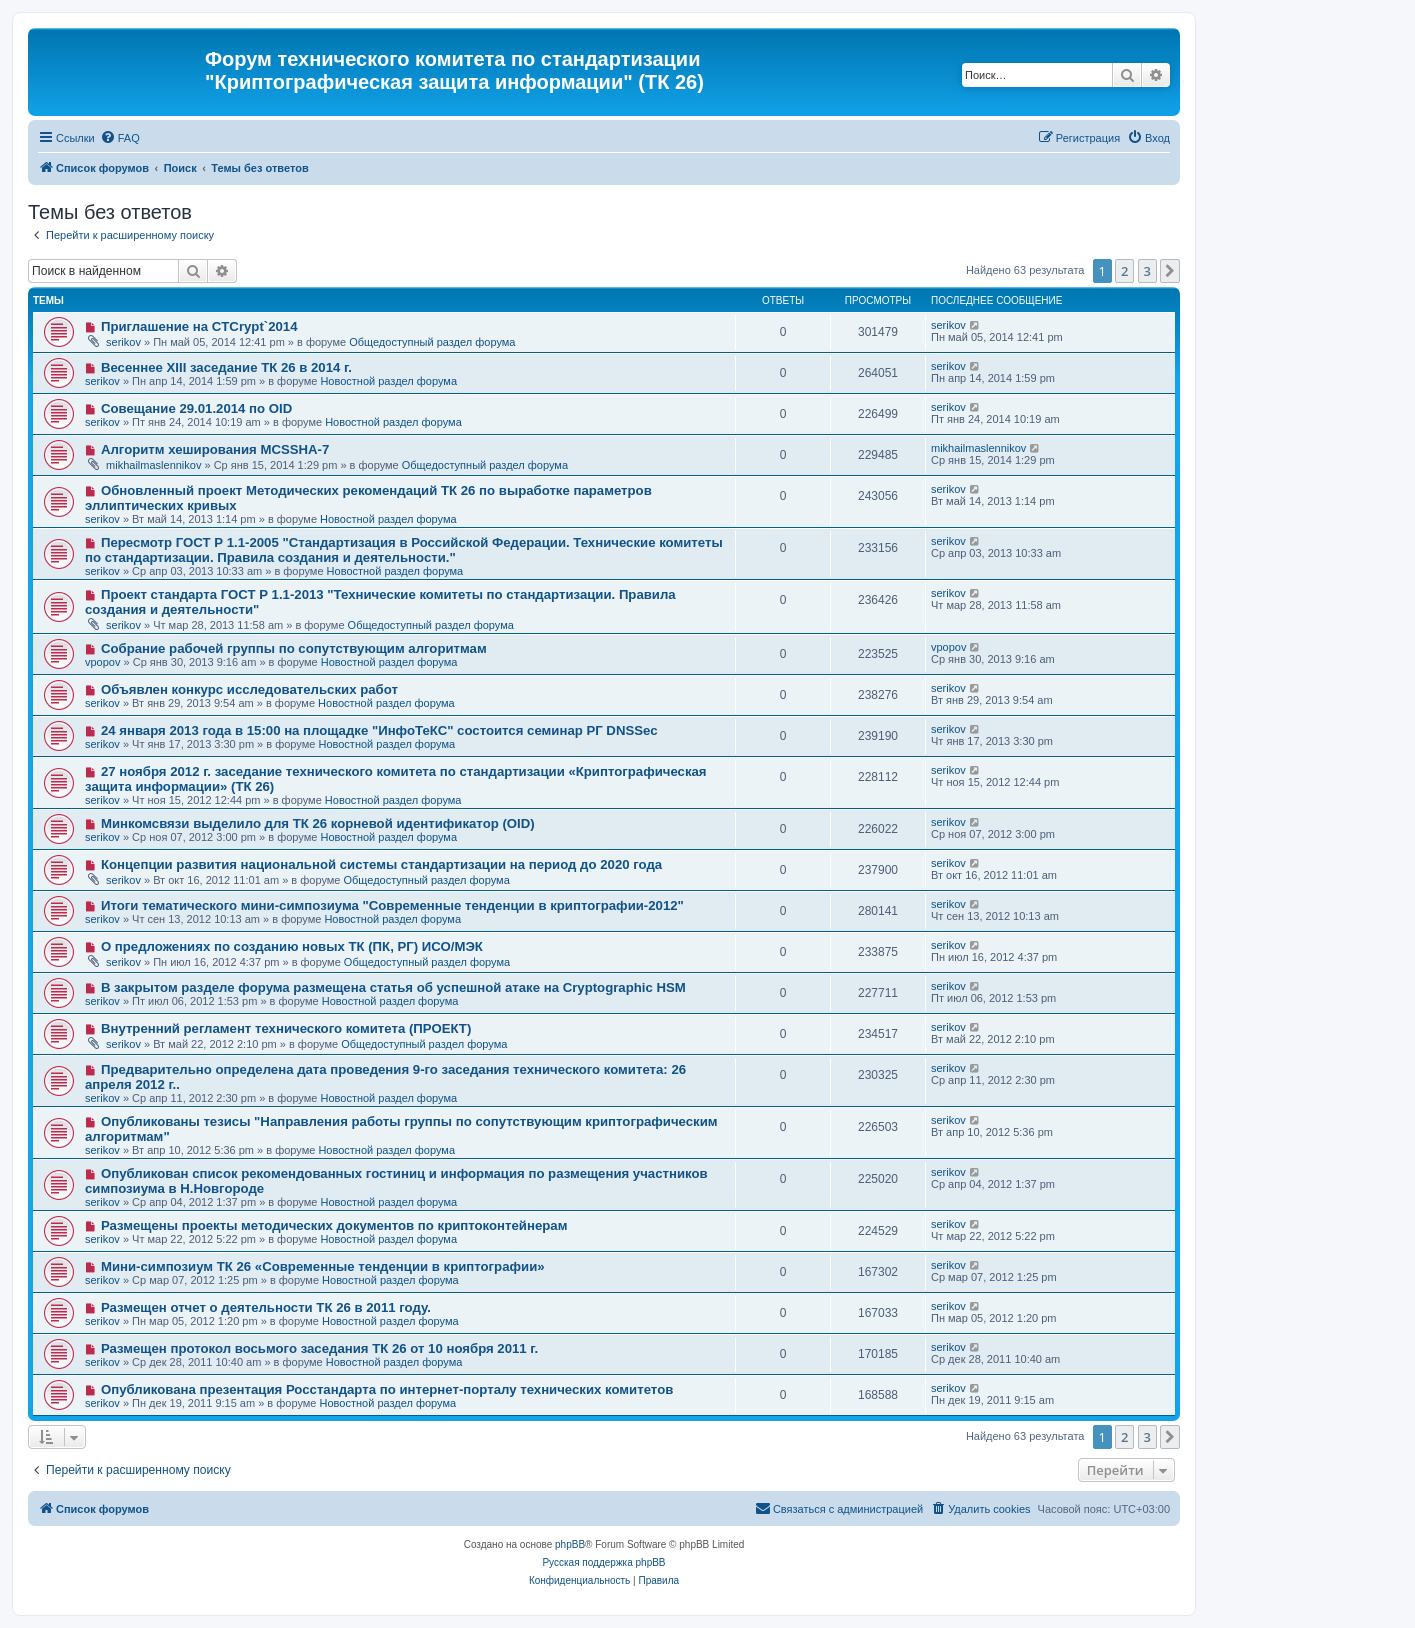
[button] (1170, 271)
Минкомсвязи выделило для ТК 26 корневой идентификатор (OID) (318, 823)
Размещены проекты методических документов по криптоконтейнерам (334, 1225)
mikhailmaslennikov (153, 465)
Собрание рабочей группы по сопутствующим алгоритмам (294, 648)
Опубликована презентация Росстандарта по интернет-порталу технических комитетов (387, 1389)
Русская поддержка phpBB (603, 1562)
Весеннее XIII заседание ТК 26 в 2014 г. (226, 367)
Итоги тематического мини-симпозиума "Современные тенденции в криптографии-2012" (392, 905)
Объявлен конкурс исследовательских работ (249, 689)
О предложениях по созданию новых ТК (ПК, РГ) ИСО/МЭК (292, 946)
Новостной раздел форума (388, 381)
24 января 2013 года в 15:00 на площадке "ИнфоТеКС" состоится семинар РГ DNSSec (379, 730)
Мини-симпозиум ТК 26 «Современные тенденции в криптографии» (323, 1266)
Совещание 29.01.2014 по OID (196, 408)
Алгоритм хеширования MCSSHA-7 (215, 449)
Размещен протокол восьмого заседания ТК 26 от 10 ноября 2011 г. (319, 1348)
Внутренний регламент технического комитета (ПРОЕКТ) (286, 1028)
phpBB (570, 1544)
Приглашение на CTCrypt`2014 (199, 326)
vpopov (102, 662)
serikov (123, 342)
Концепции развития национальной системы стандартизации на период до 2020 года (381, 864)
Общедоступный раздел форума (432, 342)
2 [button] (1124, 271)
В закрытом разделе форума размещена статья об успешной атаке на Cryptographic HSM (393, 987)
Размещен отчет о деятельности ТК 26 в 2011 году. (266, 1307)
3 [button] (1147, 271)
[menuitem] (120, 138)
